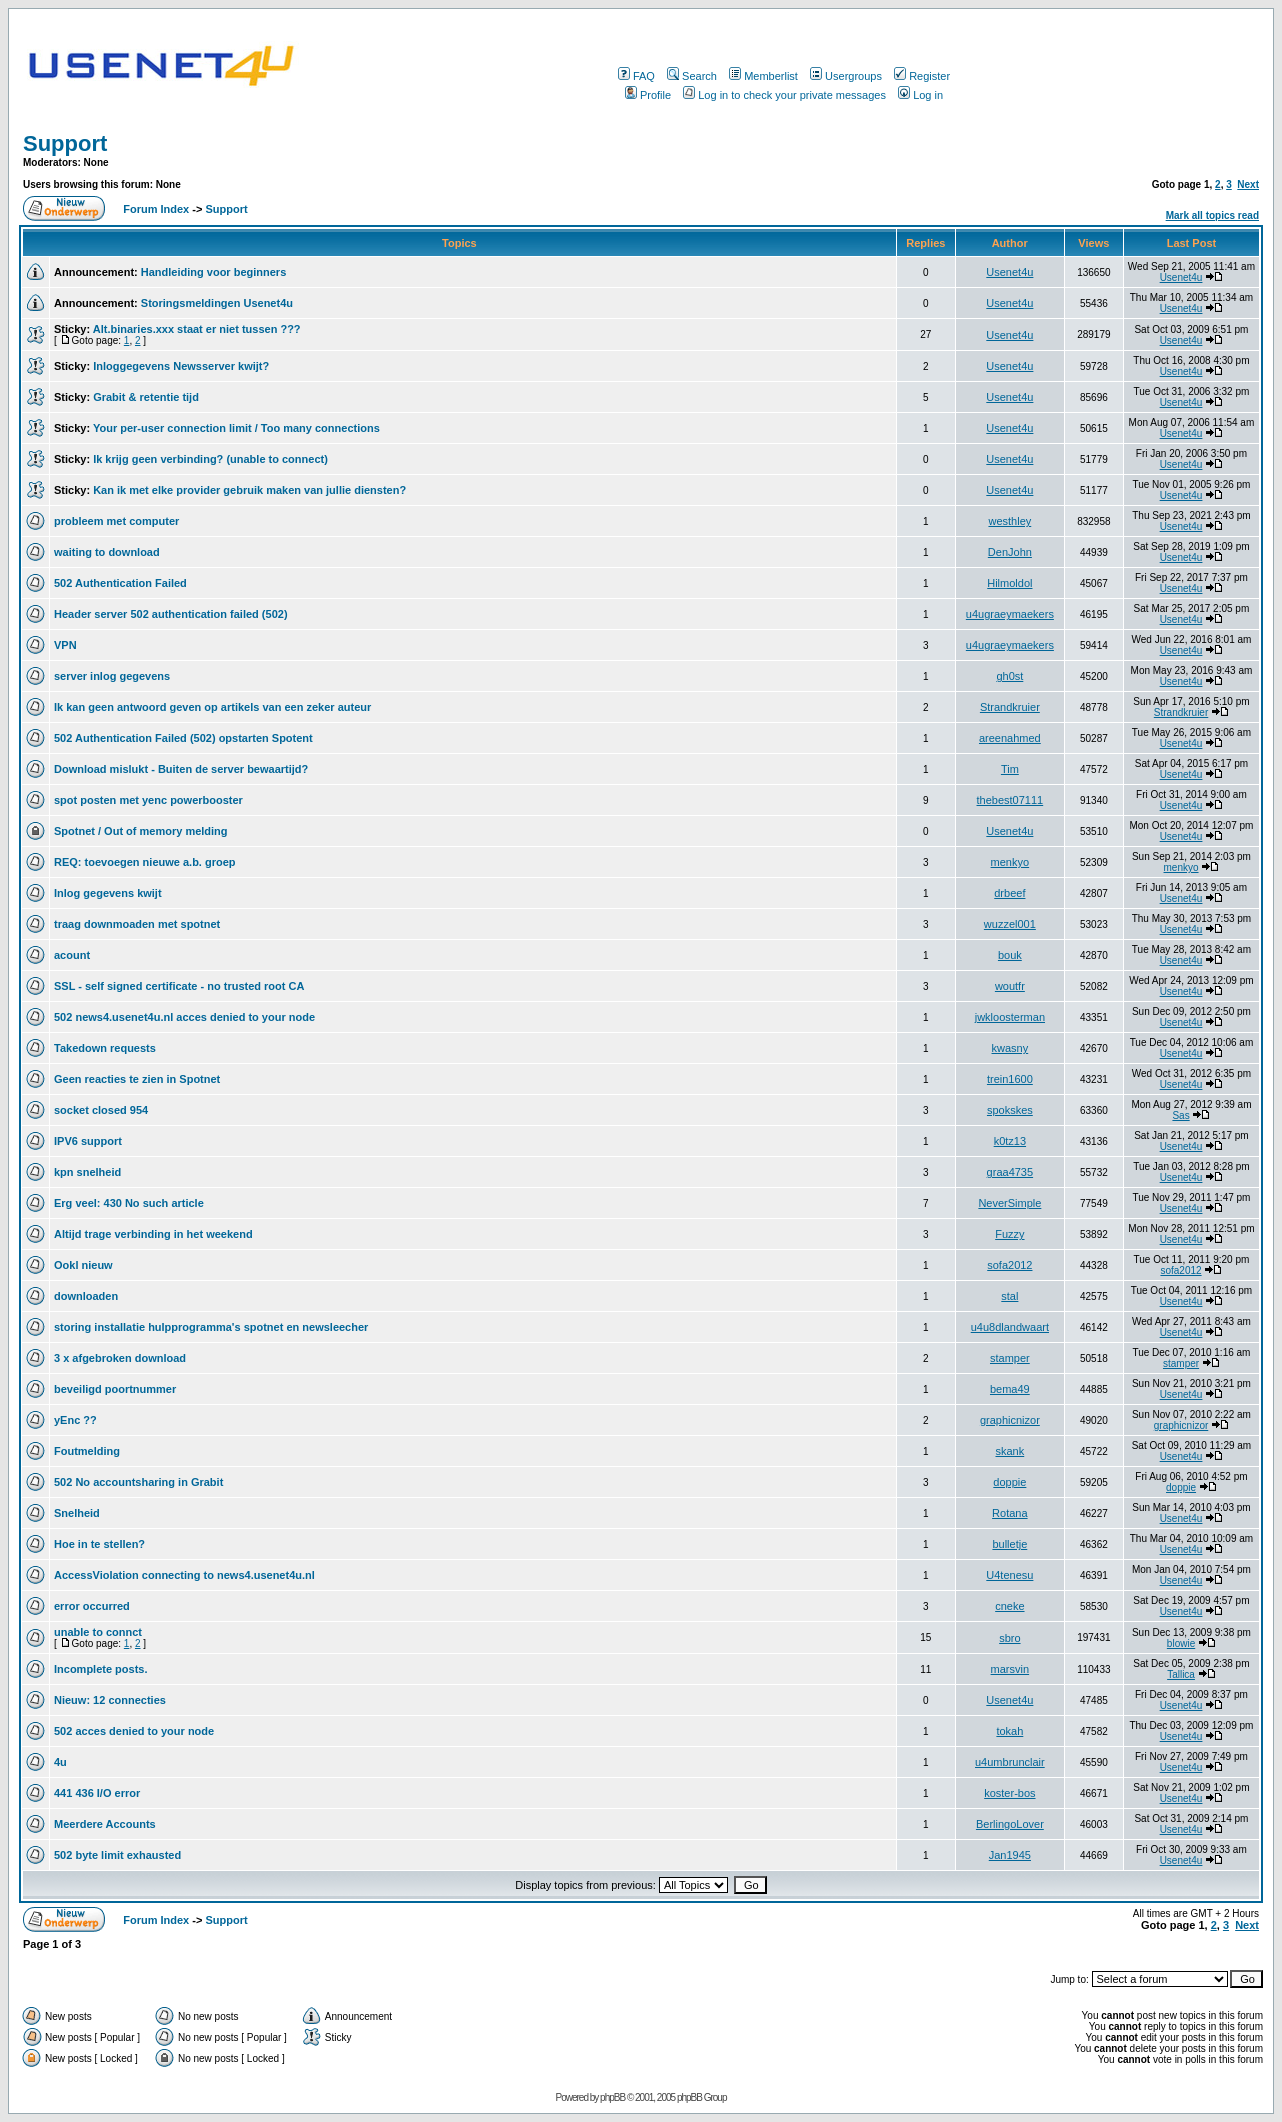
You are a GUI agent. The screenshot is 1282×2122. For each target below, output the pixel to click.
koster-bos (1009, 1793)
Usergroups (846, 76)
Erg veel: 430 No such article (129, 1203)
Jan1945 (1010, 1855)
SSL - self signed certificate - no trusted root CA (179, 986)
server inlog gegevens (112, 676)
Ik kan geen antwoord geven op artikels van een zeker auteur (212, 707)
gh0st (1009, 676)
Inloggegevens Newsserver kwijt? (181, 366)
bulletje (1009, 1544)
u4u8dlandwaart (1010, 1327)
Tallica (1181, 1674)
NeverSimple (1009, 1203)
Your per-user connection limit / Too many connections (236, 428)
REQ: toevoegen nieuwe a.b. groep (145, 862)
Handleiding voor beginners (213, 272)
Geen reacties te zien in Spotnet (137, 1079)
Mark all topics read (1212, 215)
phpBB (612, 2097)
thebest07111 (1010, 800)
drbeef (1009, 893)
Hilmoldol (1009, 583)
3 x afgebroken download (120, 1358)
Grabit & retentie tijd (146, 397)
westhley (1009, 521)
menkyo (1010, 862)
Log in (920, 95)
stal (1009, 1296)
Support (65, 143)
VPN (65, 645)
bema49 (1010, 1389)
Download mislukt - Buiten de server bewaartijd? (181, 769)
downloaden (86, 1296)
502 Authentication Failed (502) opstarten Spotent (183, 738)
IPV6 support (88, 1141)
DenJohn (1010, 552)
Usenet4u (1009, 272)
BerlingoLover (1010, 1824)
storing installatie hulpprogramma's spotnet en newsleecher (211, 1327)
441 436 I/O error (97, 1793)
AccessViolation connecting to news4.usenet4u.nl (184, 1575)
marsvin (1010, 1669)
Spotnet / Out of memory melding (141, 831)
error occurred (92, 1606)
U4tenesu (1009, 1575)
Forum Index (154, 209)
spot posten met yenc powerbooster (148, 800)
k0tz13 (1010, 1141)
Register (922, 76)
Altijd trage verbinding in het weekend (153, 1234)
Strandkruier (1010, 707)
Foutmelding (87, 1451)
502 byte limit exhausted (117, 1855)
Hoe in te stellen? (99, 1544)
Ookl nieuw (83, 1265)
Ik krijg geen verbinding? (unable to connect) (210, 459)
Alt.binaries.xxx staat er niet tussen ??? (197, 329)
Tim (1010, 769)
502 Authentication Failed (120, 583)
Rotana (1009, 1513)
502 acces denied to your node (134, 1731)
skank (1009, 1451)
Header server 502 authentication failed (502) (171, 614)
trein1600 (1010, 1079)
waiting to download (107, 552)
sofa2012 (1009, 1265)
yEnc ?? (75, 1420)
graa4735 (1010, 1172)
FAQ (636, 76)
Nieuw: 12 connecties (110, 1700)
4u (60, 1762)
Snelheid (77, 1513)
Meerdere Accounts (105, 1824)
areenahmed (1010, 738)
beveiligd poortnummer (115, 1389)
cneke (1009, 1606)
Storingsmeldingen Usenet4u (217, 303)
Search (692, 76)
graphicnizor (1010, 1420)
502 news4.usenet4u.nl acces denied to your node (184, 1017)
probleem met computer (116, 521)
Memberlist (763, 76)
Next (1248, 184)
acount (72, 955)
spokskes (1010, 1110)
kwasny (1010, 1048)
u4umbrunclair (1010, 1762)
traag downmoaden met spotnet (137, 924)
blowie (1181, 1643)
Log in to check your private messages (784, 95)
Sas (1180, 1115)
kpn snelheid (87, 1172)
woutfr (1010, 986)
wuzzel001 (1010, 924)
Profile (648, 95)
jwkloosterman (1010, 1017)
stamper (1010, 1358)
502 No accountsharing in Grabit (138, 1482)
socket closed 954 (101, 1110)
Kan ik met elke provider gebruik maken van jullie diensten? (249, 490)
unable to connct (98, 1632)
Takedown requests (105, 1048)
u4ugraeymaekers (1010, 614)
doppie (1009, 1482)
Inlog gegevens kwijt (108, 893)
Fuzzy (1009, 1234)
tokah (1009, 1731)
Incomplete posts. (101, 1669)
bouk (1010, 955)
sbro (1009, 1638)
